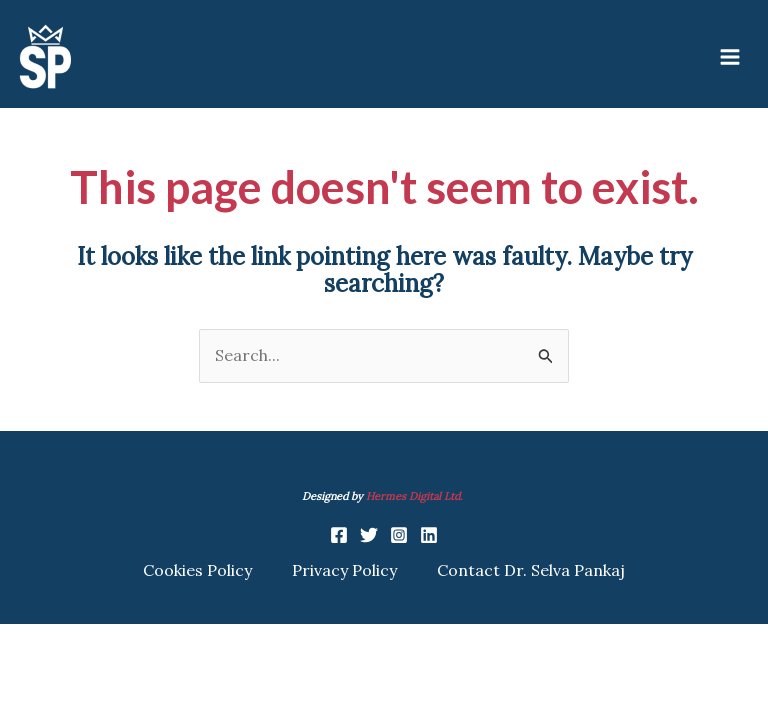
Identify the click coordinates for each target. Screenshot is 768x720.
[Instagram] (399, 535)
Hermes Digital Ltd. (416, 496)
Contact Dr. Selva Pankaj (531, 570)
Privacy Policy (344, 570)
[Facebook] (339, 535)
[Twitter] (369, 535)
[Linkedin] (429, 535)
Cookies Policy (197, 570)
